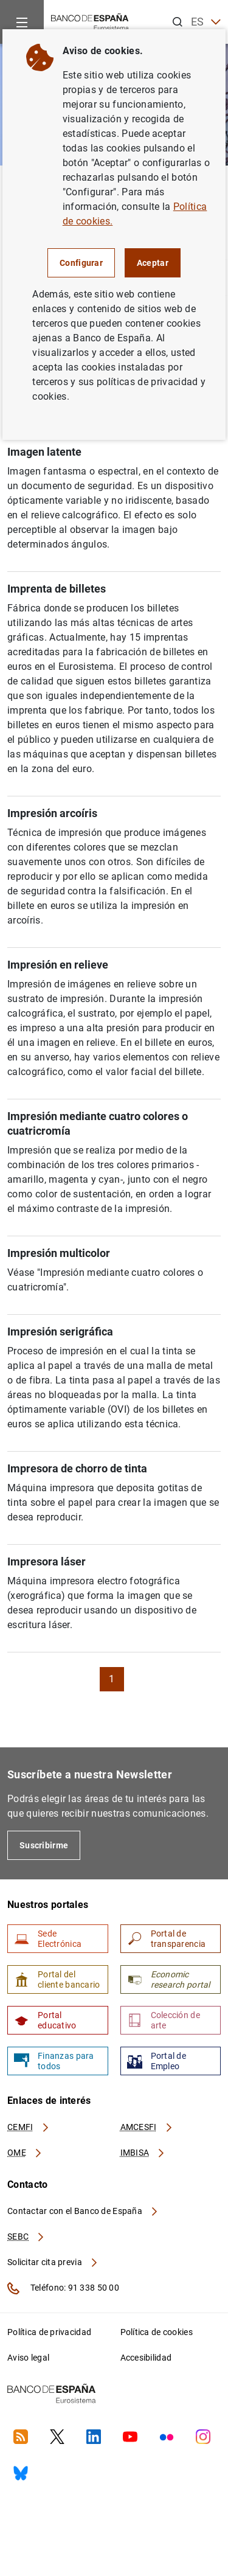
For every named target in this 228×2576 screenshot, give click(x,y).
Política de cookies (156, 2332)
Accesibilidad (146, 2357)
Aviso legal (28, 2357)
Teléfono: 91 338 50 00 (63, 2288)
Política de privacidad (49, 2332)
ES (206, 22)
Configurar (81, 263)
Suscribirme (43, 1845)
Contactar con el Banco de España (83, 2211)
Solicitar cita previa (52, 2262)
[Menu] (22, 22)
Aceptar (152, 263)
